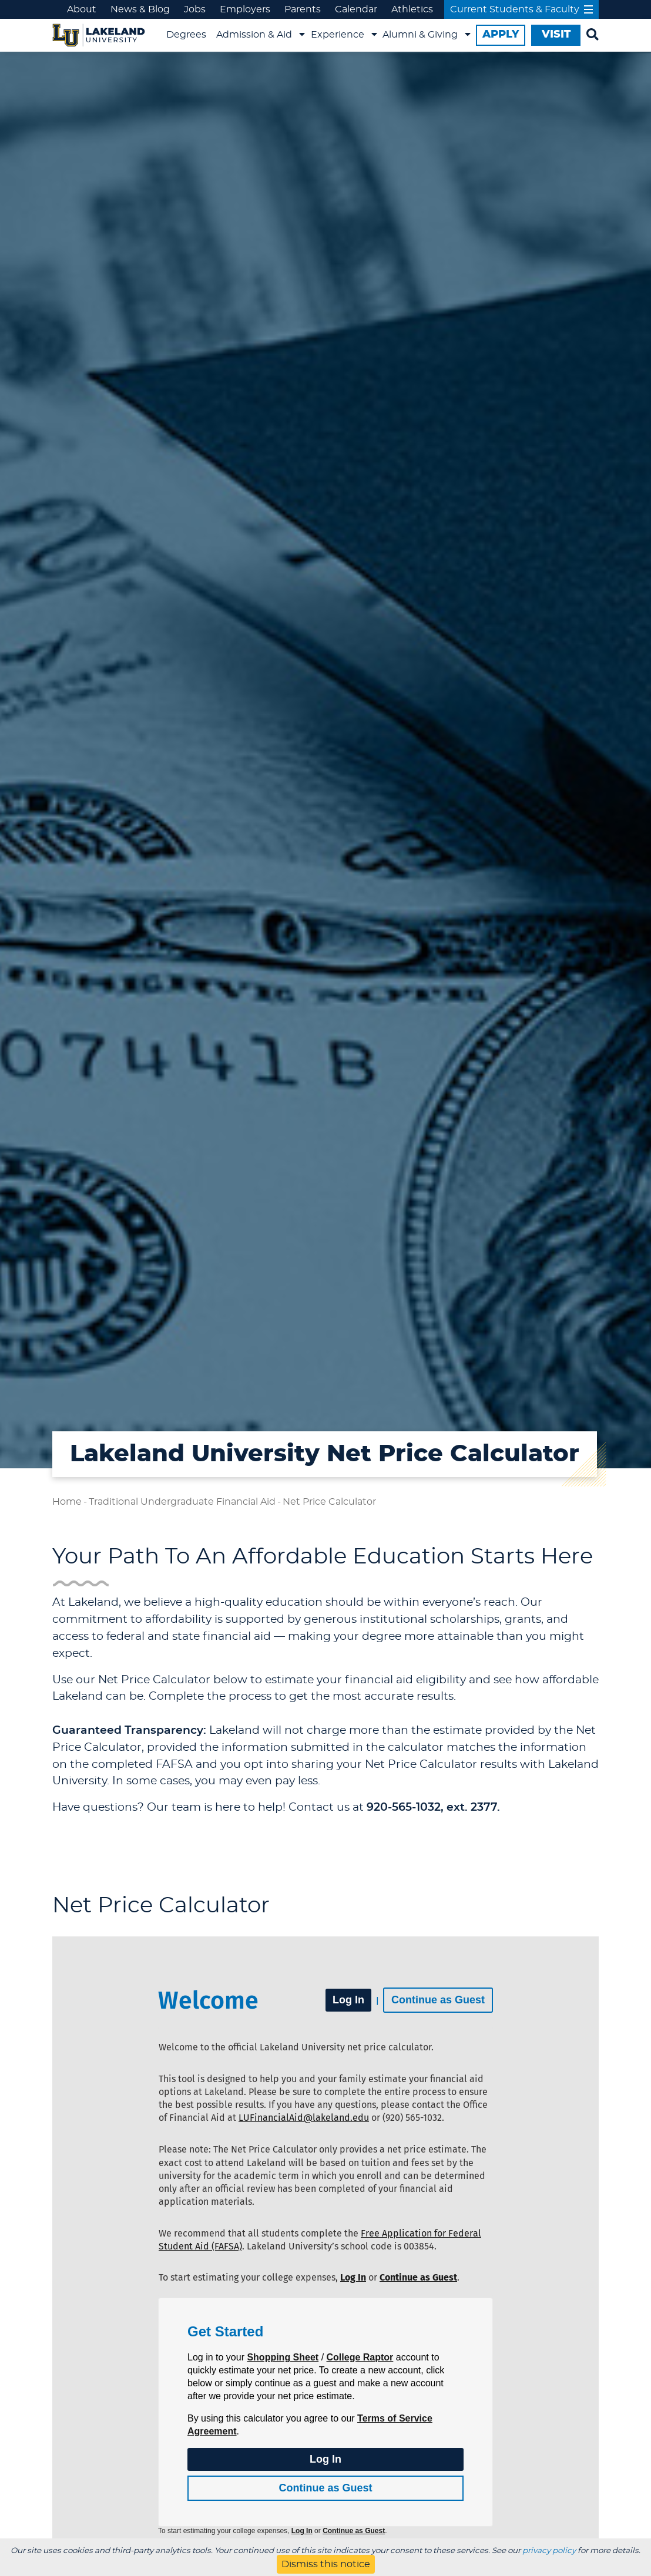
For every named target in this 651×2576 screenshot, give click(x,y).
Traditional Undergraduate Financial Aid (182, 1501)
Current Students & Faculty (521, 9)
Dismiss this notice (325, 2564)
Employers (245, 9)
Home (67, 1501)
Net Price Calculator (329, 1501)
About (81, 9)
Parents (302, 9)
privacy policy (549, 2551)
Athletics (412, 9)
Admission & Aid (254, 34)
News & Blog (140, 9)
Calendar (356, 9)
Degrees (186, 34)
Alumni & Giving (420, 34)
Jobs (195, 9)
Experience (337, 34)
